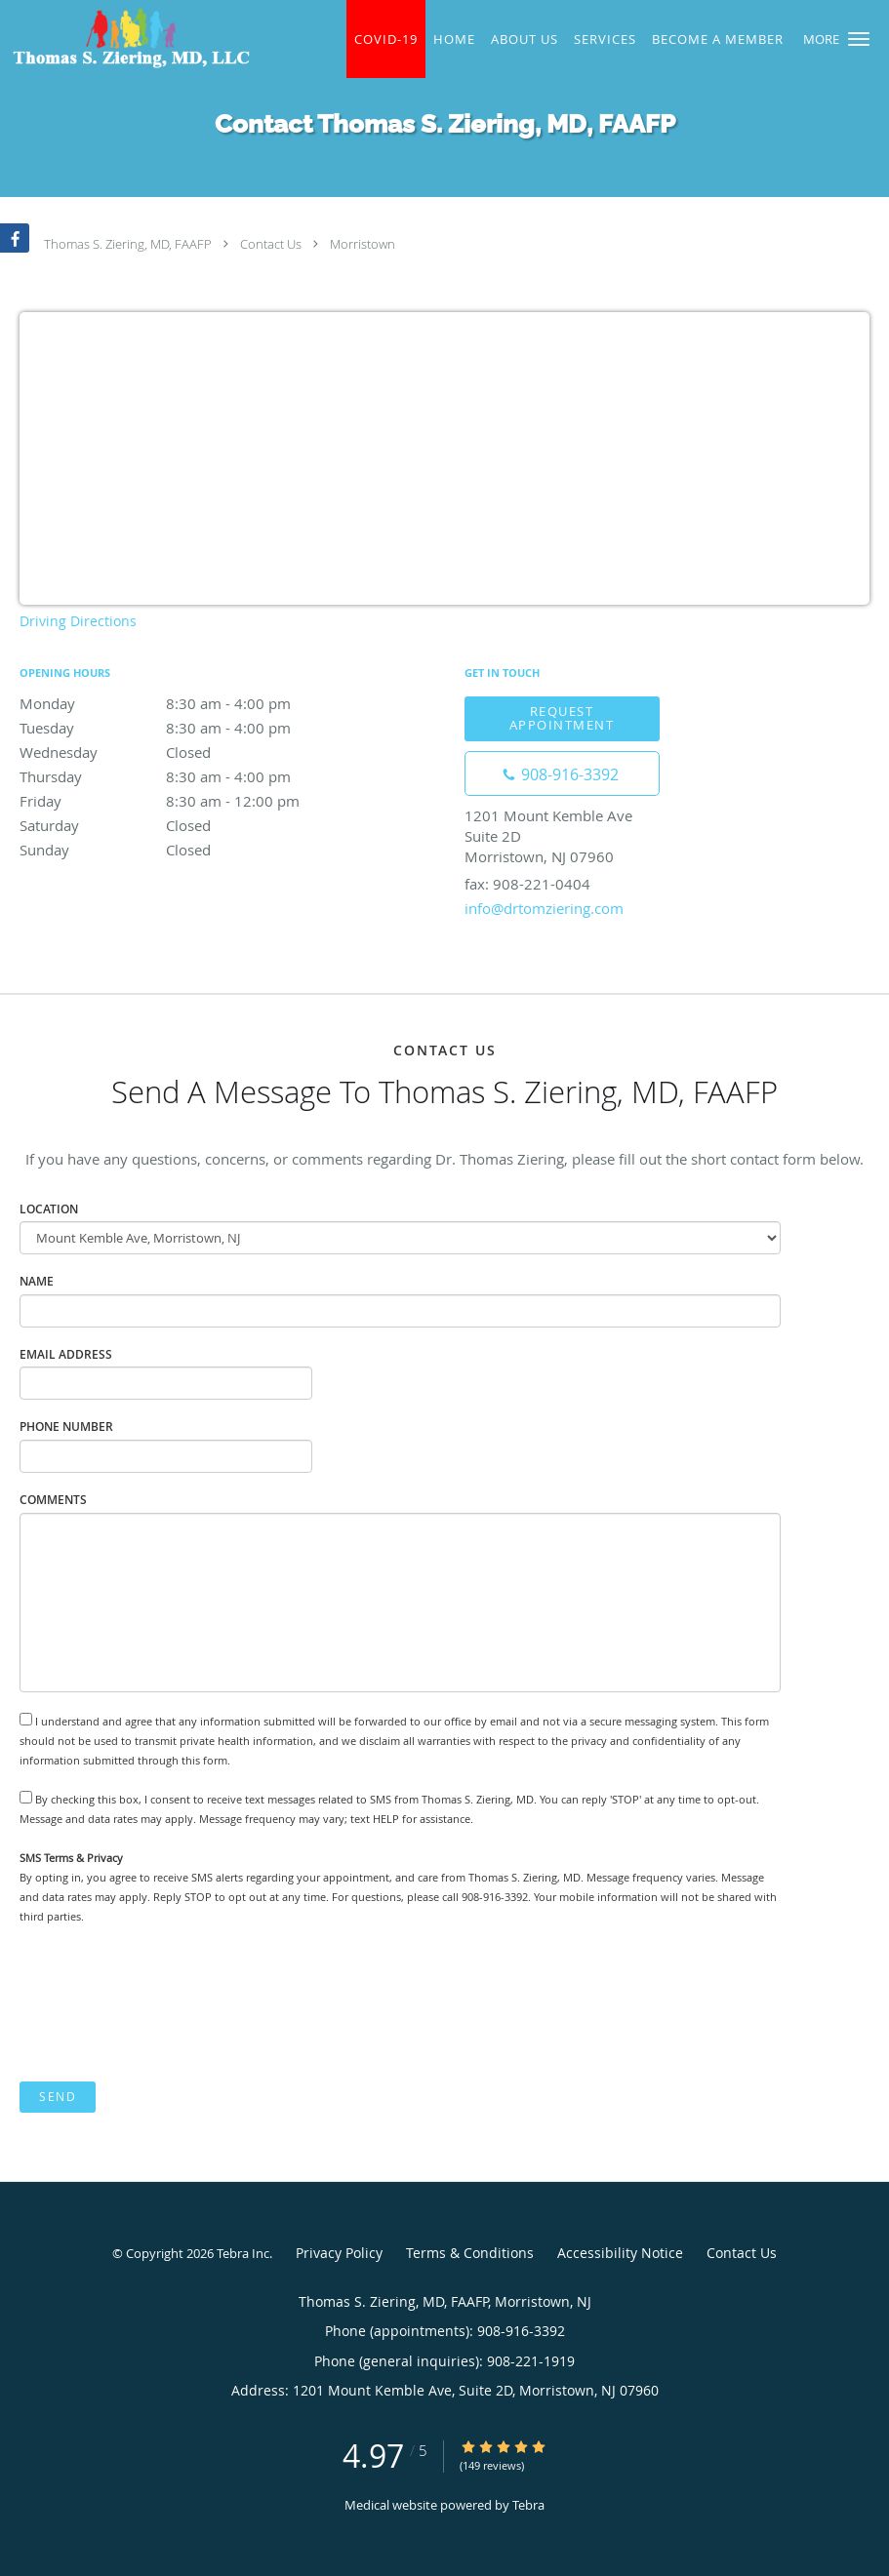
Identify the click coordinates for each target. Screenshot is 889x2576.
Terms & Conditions (470, 2252)
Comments (53, 1499)
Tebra (528, 2505)
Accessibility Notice (620, 2252)
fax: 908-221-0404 (527, 883)
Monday (190, 703)
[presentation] (168, 2003)
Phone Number (66, 1426)
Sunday (190, 849)
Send (57, 2096)
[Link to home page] (126, 37)
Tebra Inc (243, 2253)
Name (37, 1281)
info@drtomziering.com (544, 908)
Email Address (66, 1354)
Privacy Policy (339, 2252)
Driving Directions (78, 621)
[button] (858, 39)
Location (49, 1209)
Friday (190, 801)
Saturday (190, 825)
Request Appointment (562, 717)
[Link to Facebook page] (14, 238)
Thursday (190, 776)
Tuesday (190, 727)
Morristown (362, 244)
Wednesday (190, 752)
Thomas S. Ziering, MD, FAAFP (128, 244)
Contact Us (271, 244)
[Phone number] (562, 773)
